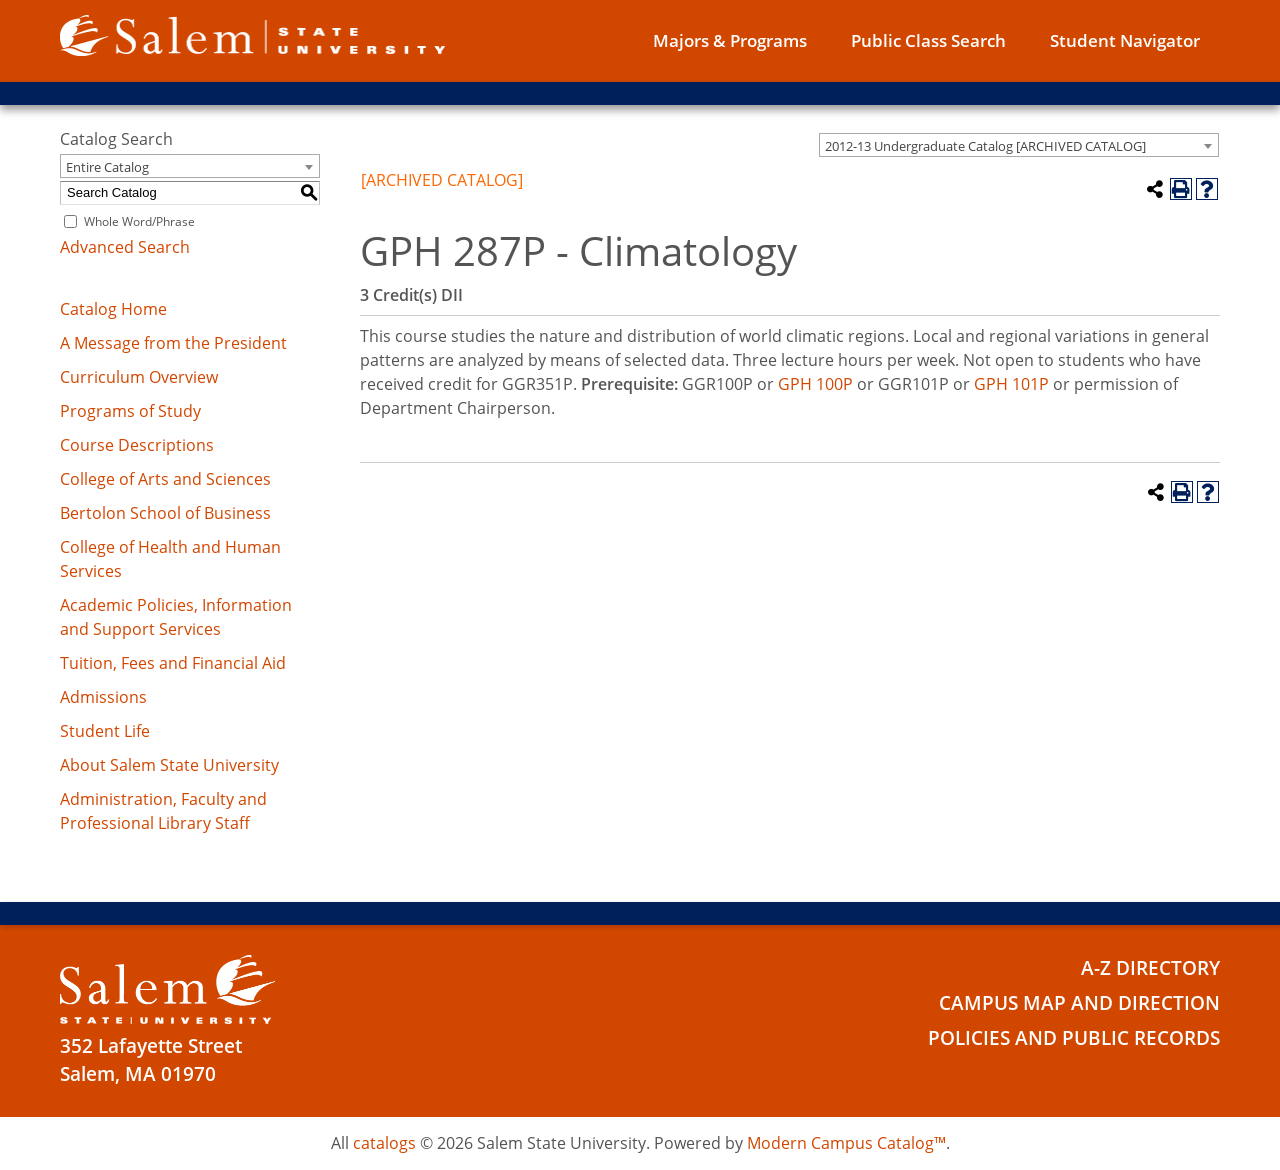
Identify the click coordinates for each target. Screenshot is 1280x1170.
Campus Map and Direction (1079, 1003)
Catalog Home (113, 309)
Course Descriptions (137, 445)
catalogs (384, 1143)
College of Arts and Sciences (165, 479)
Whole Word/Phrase (139, 221)
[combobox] (1019, 145)
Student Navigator (1125, 40)
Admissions (103, 697)
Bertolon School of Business (165, 513)
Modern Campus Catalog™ (846, 1143)
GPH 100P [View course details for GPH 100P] (815, 384)
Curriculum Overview (139, 377)
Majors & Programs (730, 40)
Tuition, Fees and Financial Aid (173, 663)
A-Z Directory (1150, 968)
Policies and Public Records (1074, 1038)
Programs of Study (130, 411)
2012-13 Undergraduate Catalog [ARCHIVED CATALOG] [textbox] (985, 146)
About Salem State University (169, 765)
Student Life (105, 731)
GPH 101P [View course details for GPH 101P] (1011, 384)
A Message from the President (173, 343)
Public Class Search (928, 40)
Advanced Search (125, 247)
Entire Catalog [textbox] (107, 167)
